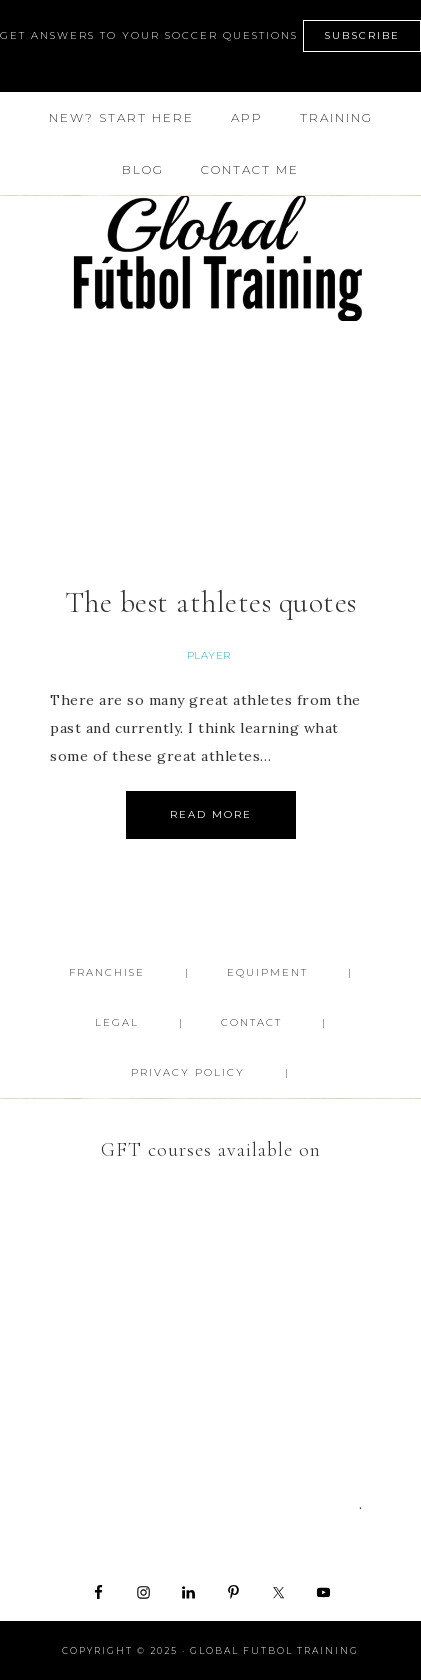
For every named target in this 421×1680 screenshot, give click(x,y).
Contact (251, 1022)
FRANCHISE (107, 972)
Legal (117, 1022)
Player (209, 655)
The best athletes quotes (211, 602)
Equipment (267, 972)
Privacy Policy (188, 1072)
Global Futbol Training (210, 258)
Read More (211, 814)
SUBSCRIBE (362, 35)
